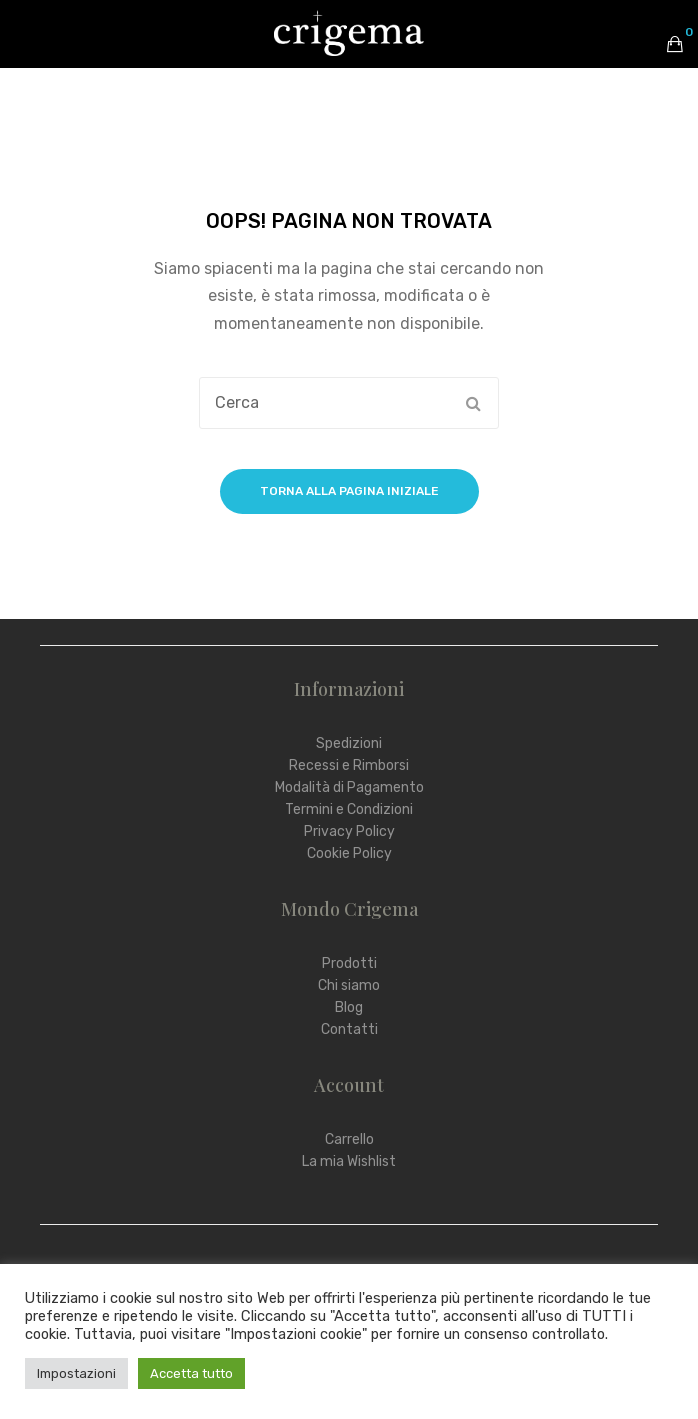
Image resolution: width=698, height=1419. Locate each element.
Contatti (349, 1029)
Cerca (473, 403)
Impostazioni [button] (76, 1373)
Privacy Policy (349, 831)
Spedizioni (349, 743)
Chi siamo (349, 985)
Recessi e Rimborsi (349, 765)
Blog (349, 1007)
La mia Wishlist (349, 1161)
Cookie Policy (349, 853)
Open (30, 44)
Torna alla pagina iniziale (349, 491)
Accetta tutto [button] (191, 1373)
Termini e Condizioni (349, 809)
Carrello (349, 1139)
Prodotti (349, 963)
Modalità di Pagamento (349, 787)
